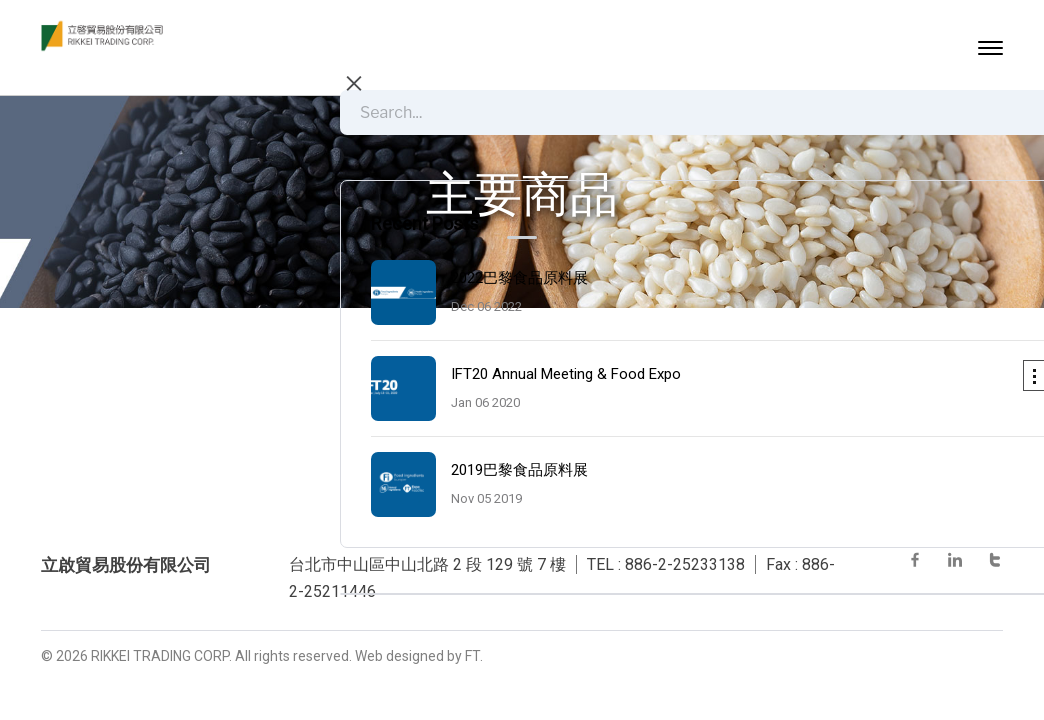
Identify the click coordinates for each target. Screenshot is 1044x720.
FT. (474, 656)
